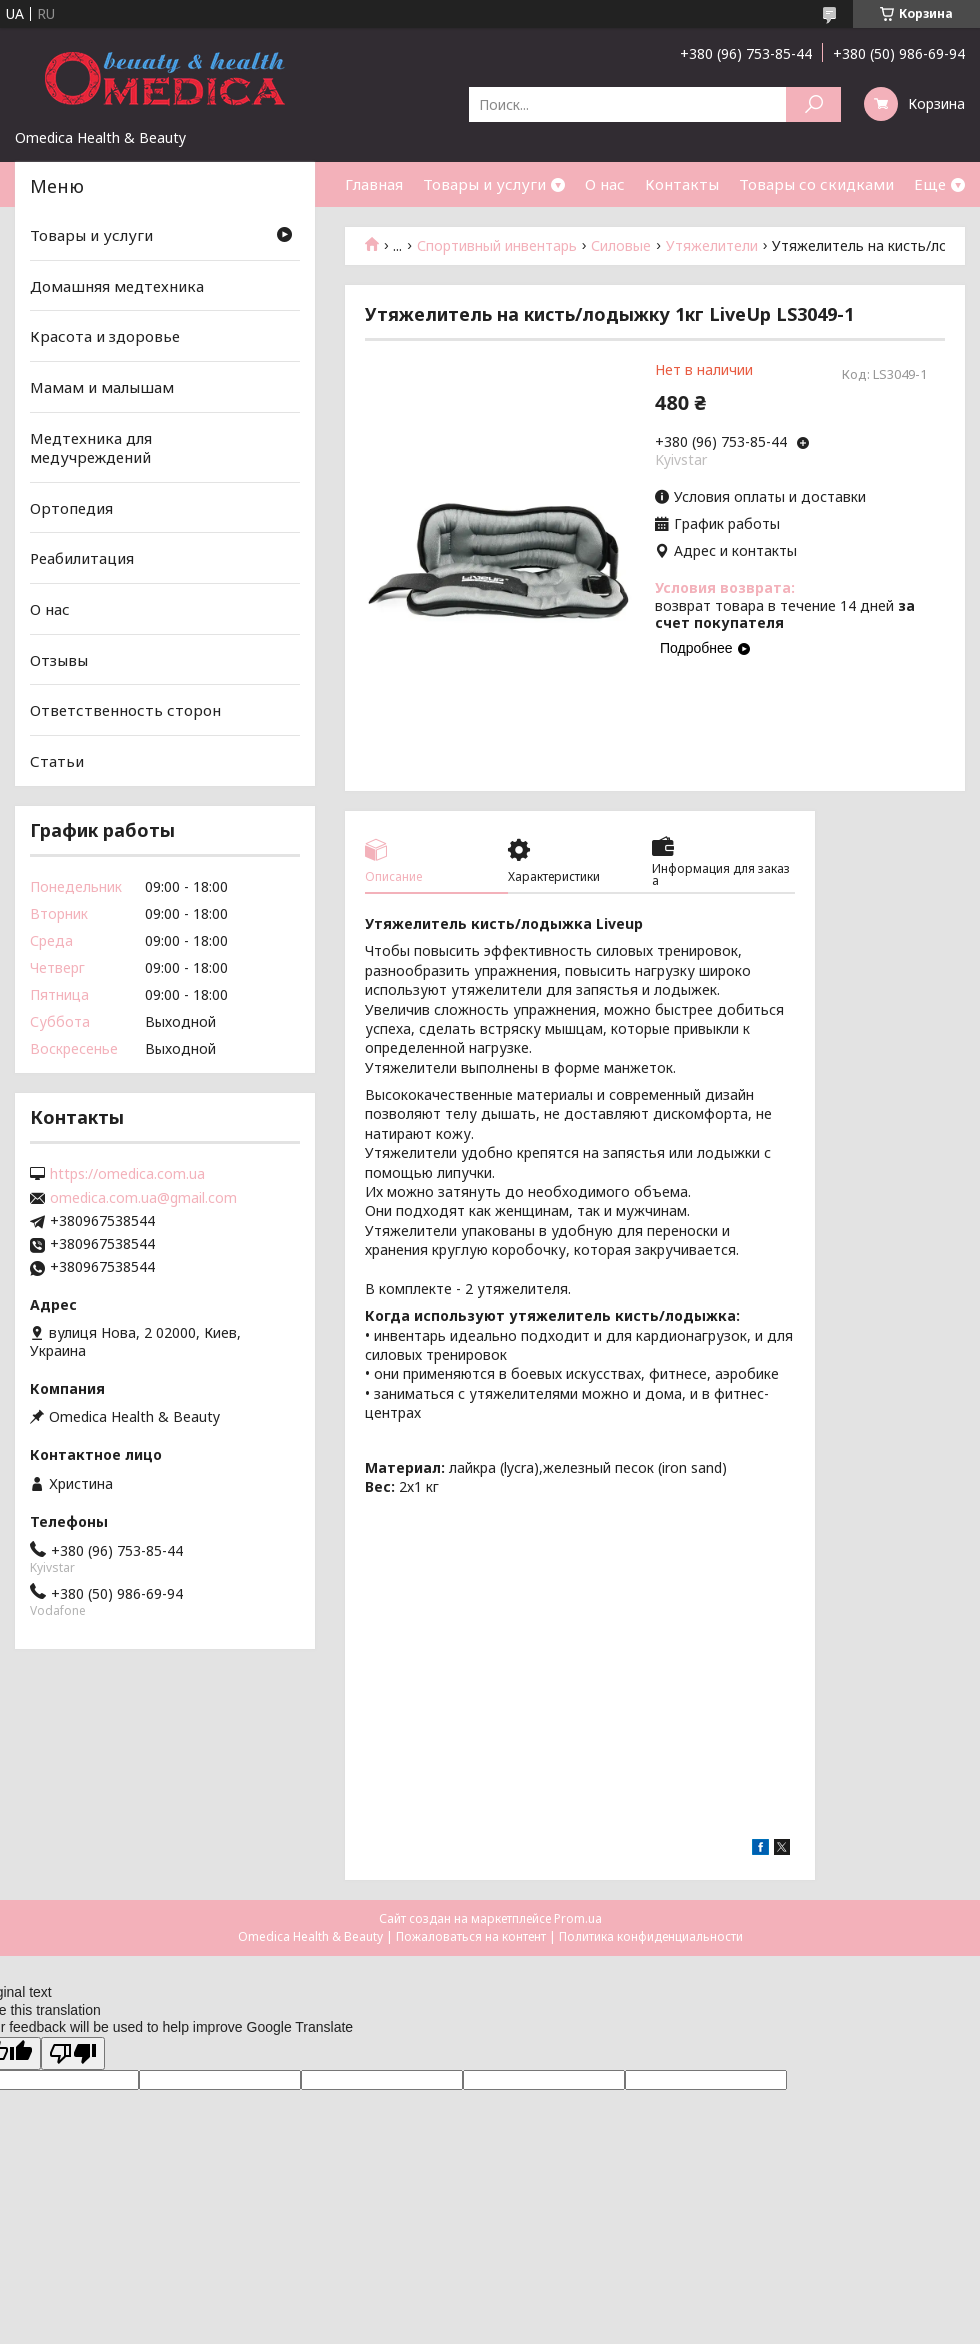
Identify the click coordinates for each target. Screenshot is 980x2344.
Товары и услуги (484, 184)
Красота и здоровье (105, 336)
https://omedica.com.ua (127, 1174)
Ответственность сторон (125, 710)
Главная (374, 184)
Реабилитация (82, 558)
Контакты (682, 184)
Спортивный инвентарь (497, 246)
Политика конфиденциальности (651, 1936)
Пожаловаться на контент (471, 1936)
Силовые (621, 246)
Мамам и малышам (102, 387)
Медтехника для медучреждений (91, 447)
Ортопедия (71, 508)
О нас (605, 184)
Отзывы (59, 660)
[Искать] (813, 104)
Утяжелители (712, 246)
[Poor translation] (73, 2053)
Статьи (57, 761)
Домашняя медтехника (117, 286)
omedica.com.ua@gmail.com (143, 1198)
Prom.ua (578, 1918)
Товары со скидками (816, 184)
